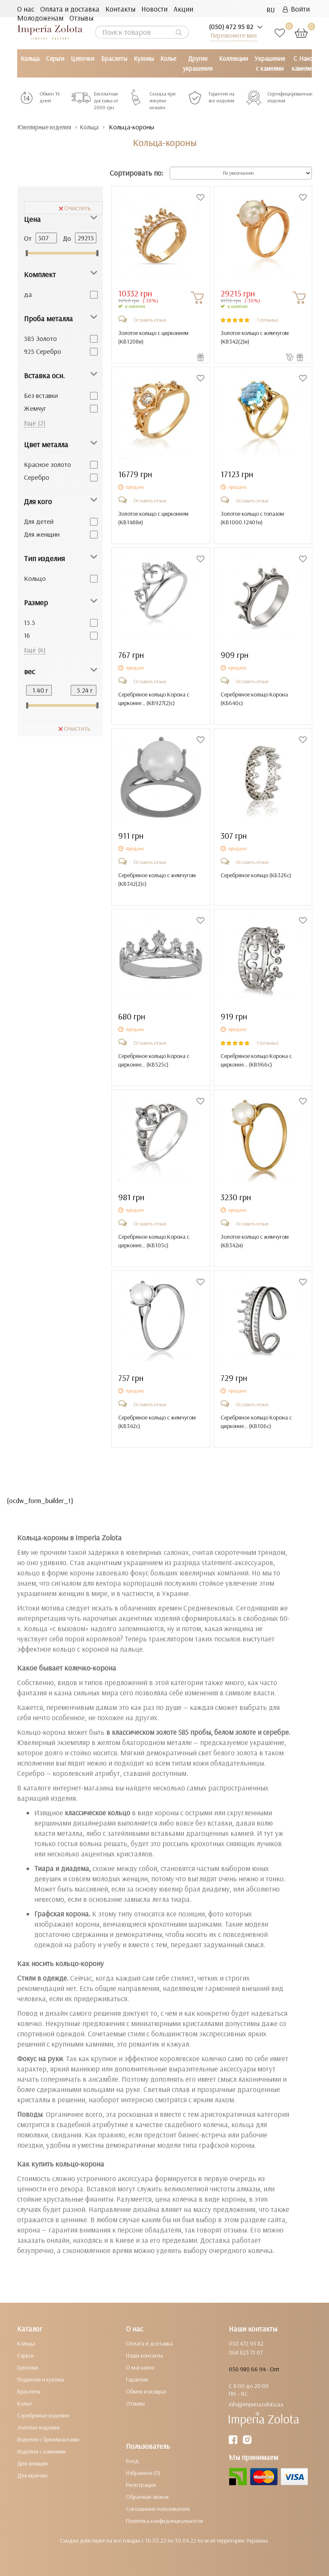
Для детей (39, 521)
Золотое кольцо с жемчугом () (255, 337)
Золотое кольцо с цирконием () (153, 337)
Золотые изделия (38, 2427)
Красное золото (47, 464)
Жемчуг (35, 407)
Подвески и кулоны (40, 2379)
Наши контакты (144, 2355)
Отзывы (81, 17)
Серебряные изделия (43, 2415)
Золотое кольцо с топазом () (252, 517)
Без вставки (41, 395)
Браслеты (114, 58)
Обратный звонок (147, 2496)
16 (27, 635)
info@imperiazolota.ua (256, 2404)
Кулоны (144, 58)
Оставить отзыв (149, 319)
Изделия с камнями (41, 2451)
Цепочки (82, 58)
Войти (296, 8)
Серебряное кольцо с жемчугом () (157, 879)
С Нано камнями (303, 63)
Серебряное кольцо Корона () (254, 698)
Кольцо (35, 578)
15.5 (29, 622)
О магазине (140, 2367)
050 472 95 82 (246, 2343)
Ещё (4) (34, 649)
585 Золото (40, 338)
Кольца (30, 58)
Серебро (36, 476)
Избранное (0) (143, 2472)
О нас (25, 8)
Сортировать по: (136, 173)
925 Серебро (42, 351)
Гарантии (137, 2379)
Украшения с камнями (269, 63)
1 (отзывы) (267, 319)
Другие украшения (197, 63)
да (28, 294)
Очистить (75, 207)
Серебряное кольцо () (256, 875)
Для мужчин (32, 2475)
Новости (154, 8)
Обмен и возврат (146, 2391)
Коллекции (233, 58)
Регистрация (141, 2484)
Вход (132, 2460)
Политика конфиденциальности (164, 2520)
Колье (168, 58)
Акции (183, 8)
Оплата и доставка (69, 8)
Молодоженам (40, 17)
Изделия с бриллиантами (48, 2439)
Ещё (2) (34, 422)
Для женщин (42, 533)
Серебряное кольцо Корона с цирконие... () (153, 698)
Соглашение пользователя (158, 2508)
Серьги (55, 58)
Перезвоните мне (233, 35)
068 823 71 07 (246, 2352)
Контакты (120, 8)
